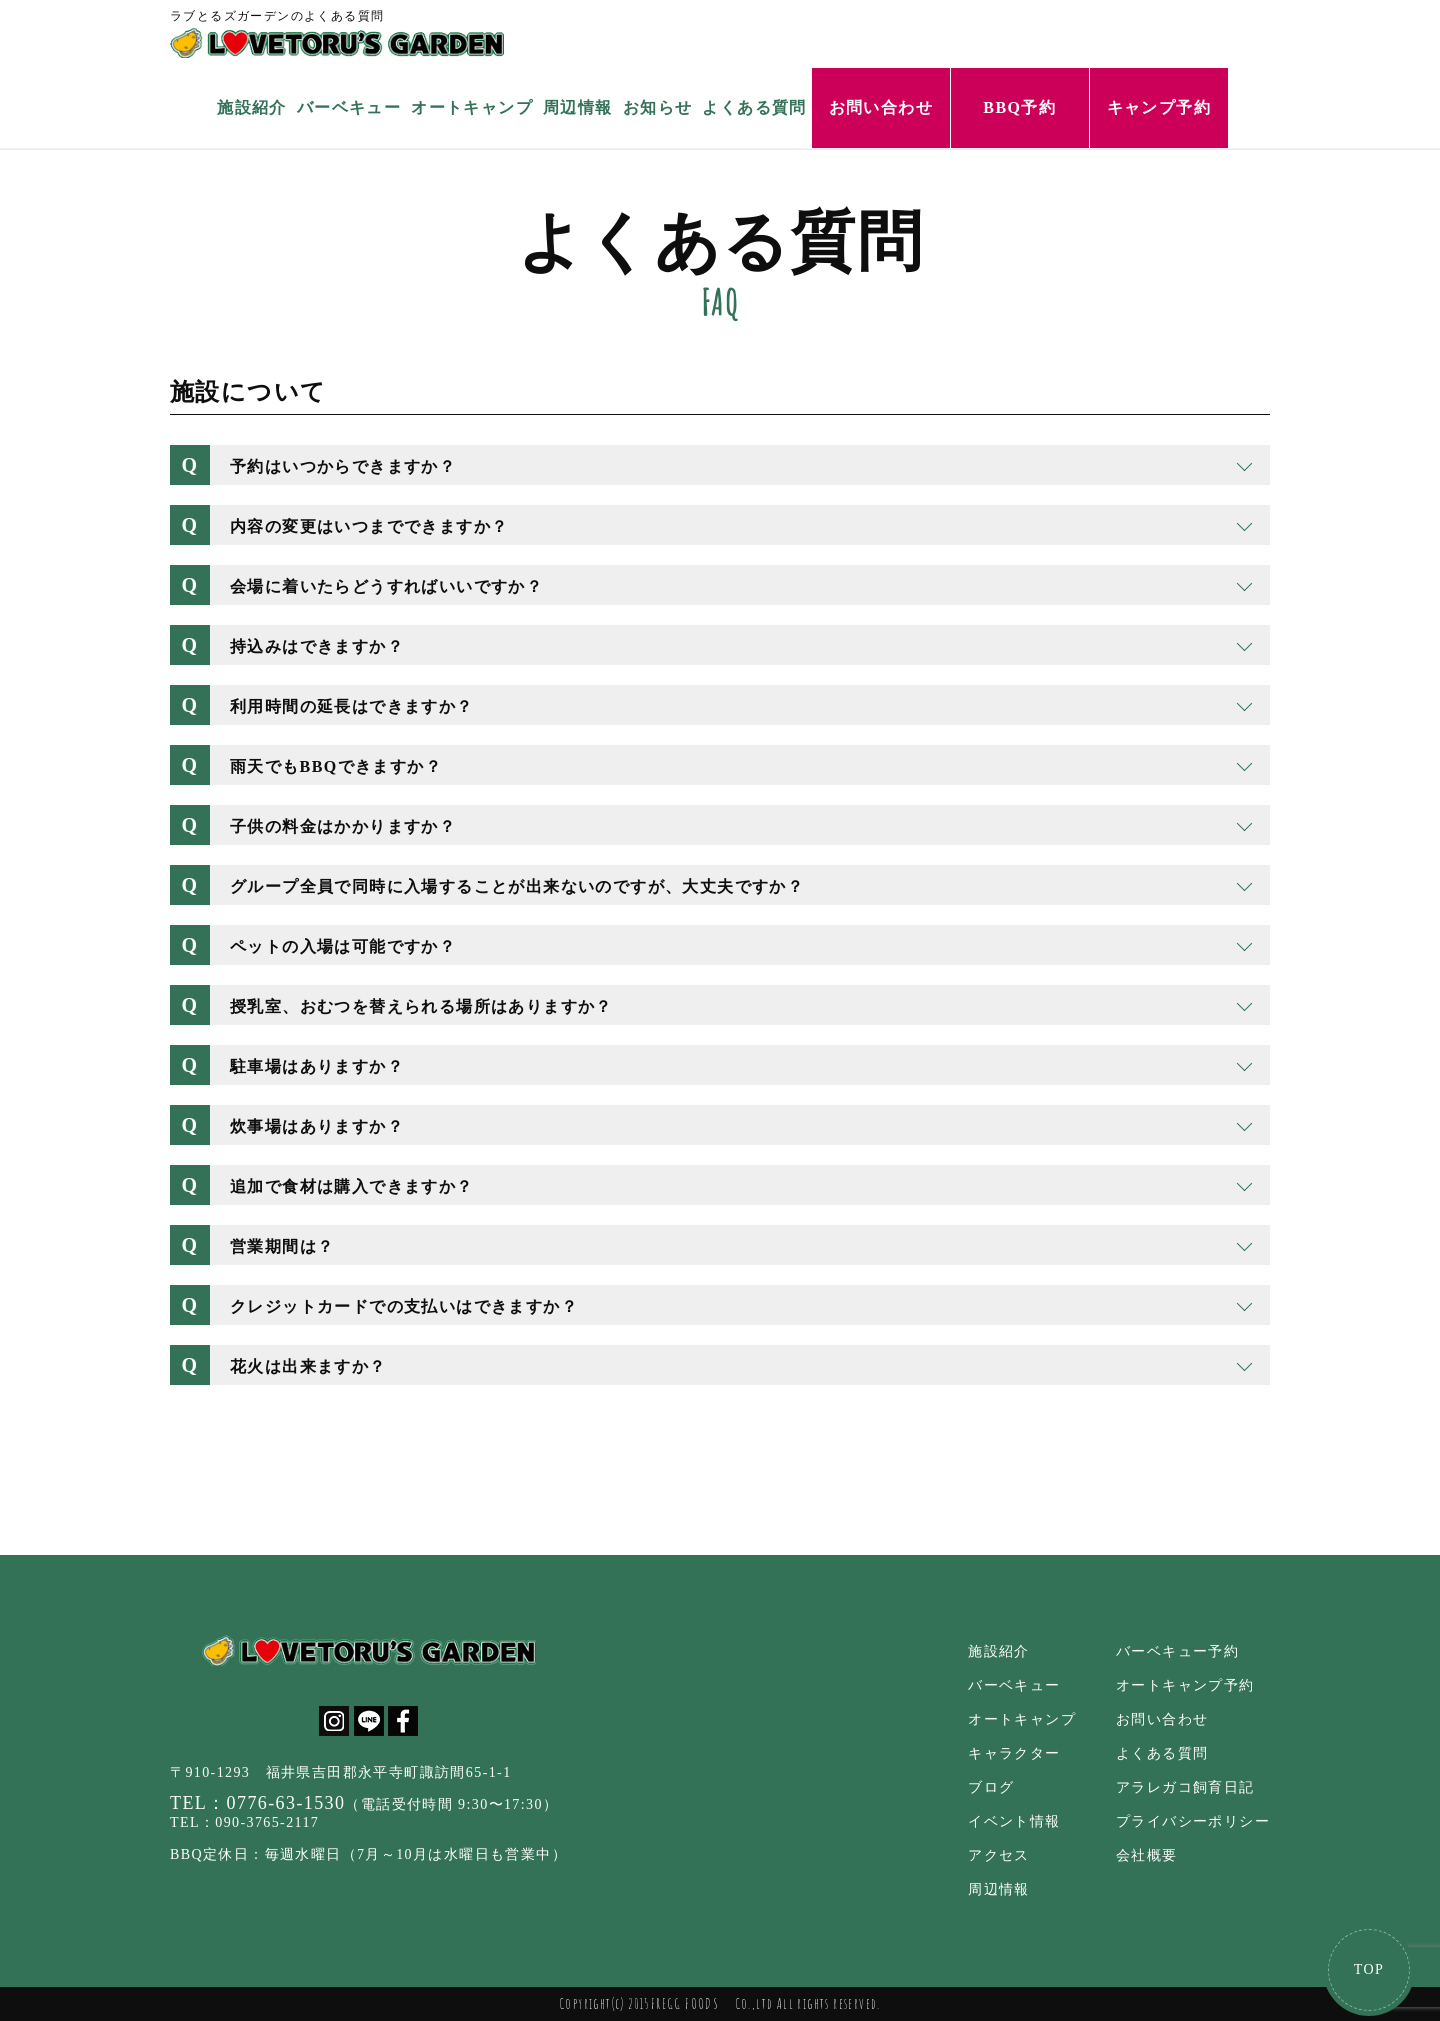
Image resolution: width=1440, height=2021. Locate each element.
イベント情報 (1014, 1821)
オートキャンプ (472, 107)
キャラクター (1014, 1753)
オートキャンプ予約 (1185, 1685)
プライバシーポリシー (1193, 1821)
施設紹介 (252, 107)
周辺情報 (578, 107)
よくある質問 (754, 107)
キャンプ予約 (1159, 107)
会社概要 (1147, 1855)
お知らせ (658, 107)
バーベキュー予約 (1177, 1651)
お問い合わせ (881, 107)
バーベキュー (349, 107)
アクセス (999, 1855)
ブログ (991, 1787)
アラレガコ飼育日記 (1185, 1787)
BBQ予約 (1019, 107)
